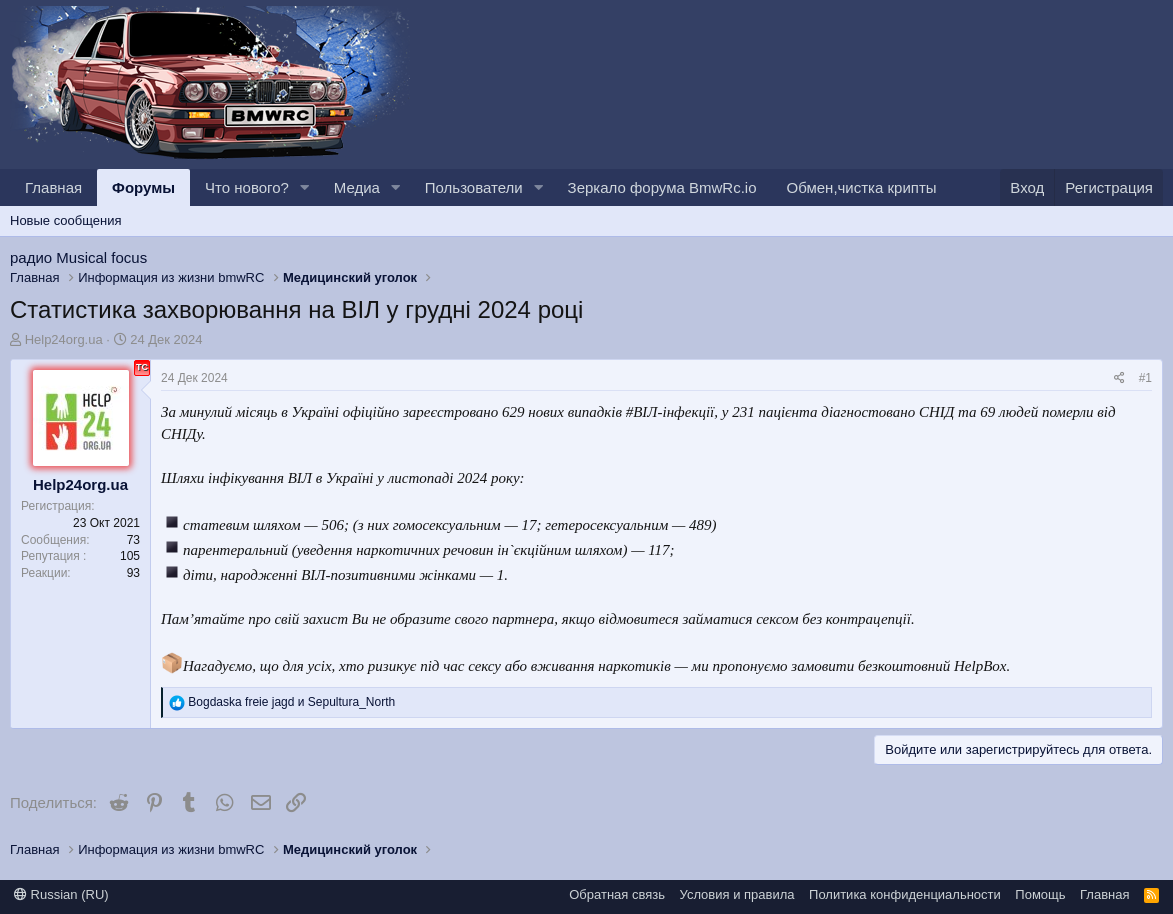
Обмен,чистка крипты (862, 187)
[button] (305, 187)
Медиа (357, 187)
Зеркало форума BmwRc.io (662, 187)
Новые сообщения (66, 220)
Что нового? (247, 187)
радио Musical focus (78, 257)
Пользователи (474, 187)
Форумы (143, 187)
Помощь (1040, 894)
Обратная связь (617, 894)
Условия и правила (737, 894)
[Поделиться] (1119, 378)
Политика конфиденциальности (905, 894)
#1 (1145, 378)
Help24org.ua (64, 339)
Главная (53, 187)
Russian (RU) (61, 894)
